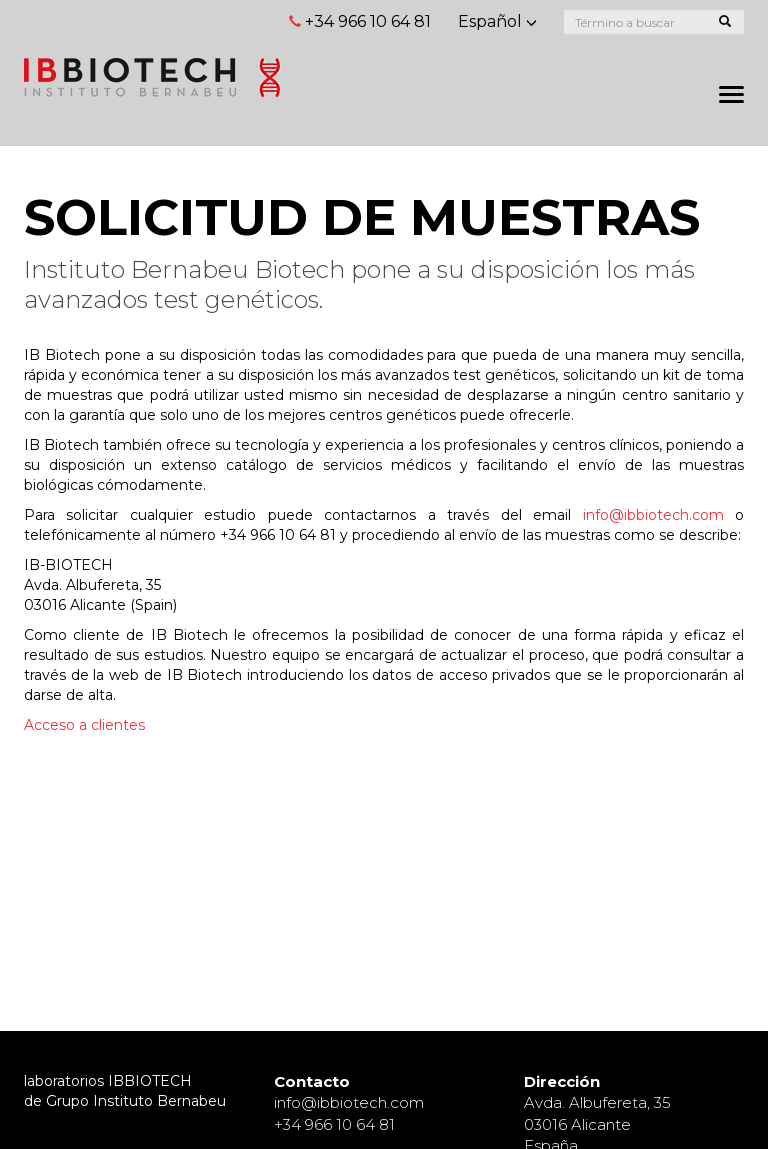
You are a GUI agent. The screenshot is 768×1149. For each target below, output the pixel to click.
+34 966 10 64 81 (368, 21)
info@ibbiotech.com (653, 515)
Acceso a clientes (84, 725)
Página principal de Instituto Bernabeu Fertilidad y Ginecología (159, 77)
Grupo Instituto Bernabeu (136, 1101)
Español (497, 21)
